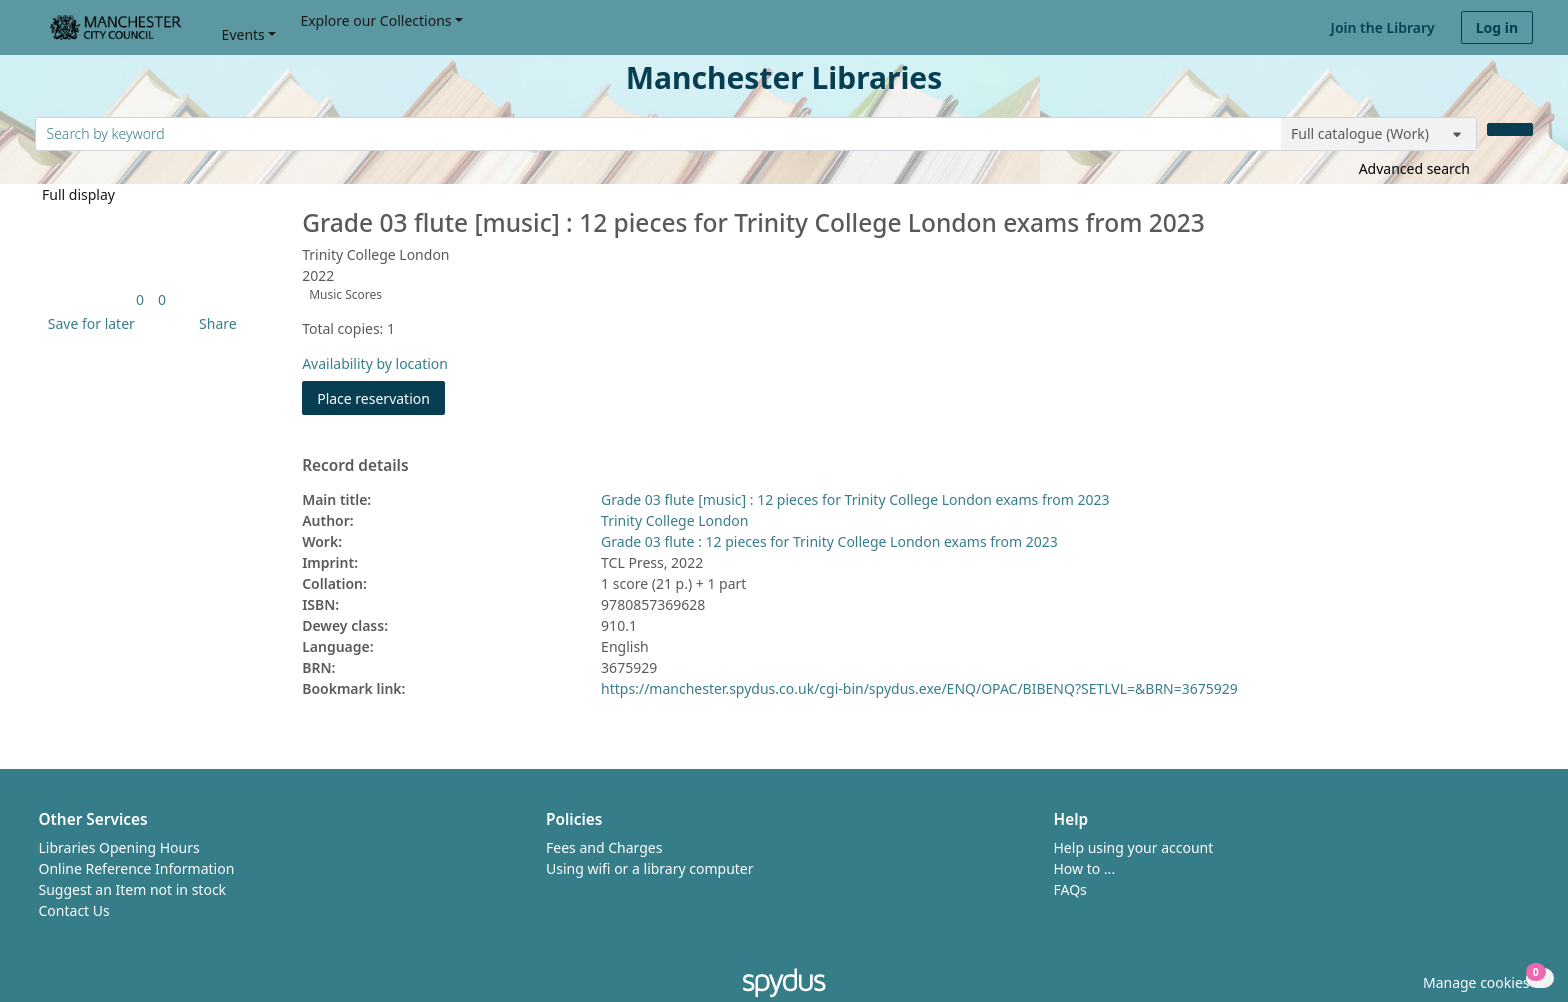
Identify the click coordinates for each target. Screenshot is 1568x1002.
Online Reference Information (137, 868)
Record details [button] (355, 466)
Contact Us (74, 910)
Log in (1497, 27)
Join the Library (1383, 27)
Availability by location (375, 363)
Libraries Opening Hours (119, 847)
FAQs (1070, 889)
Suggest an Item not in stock (133, 889)
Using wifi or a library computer (650, 868)
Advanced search (1414, 168)
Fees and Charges (604, 847)
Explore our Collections (375, 20)
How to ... (1085, 868)
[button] (88, 323)
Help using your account (1134, 847)
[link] (140, 299)
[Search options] (1379, 134)
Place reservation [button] (381, 397)
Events (243, 34)
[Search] (1510, 129)
